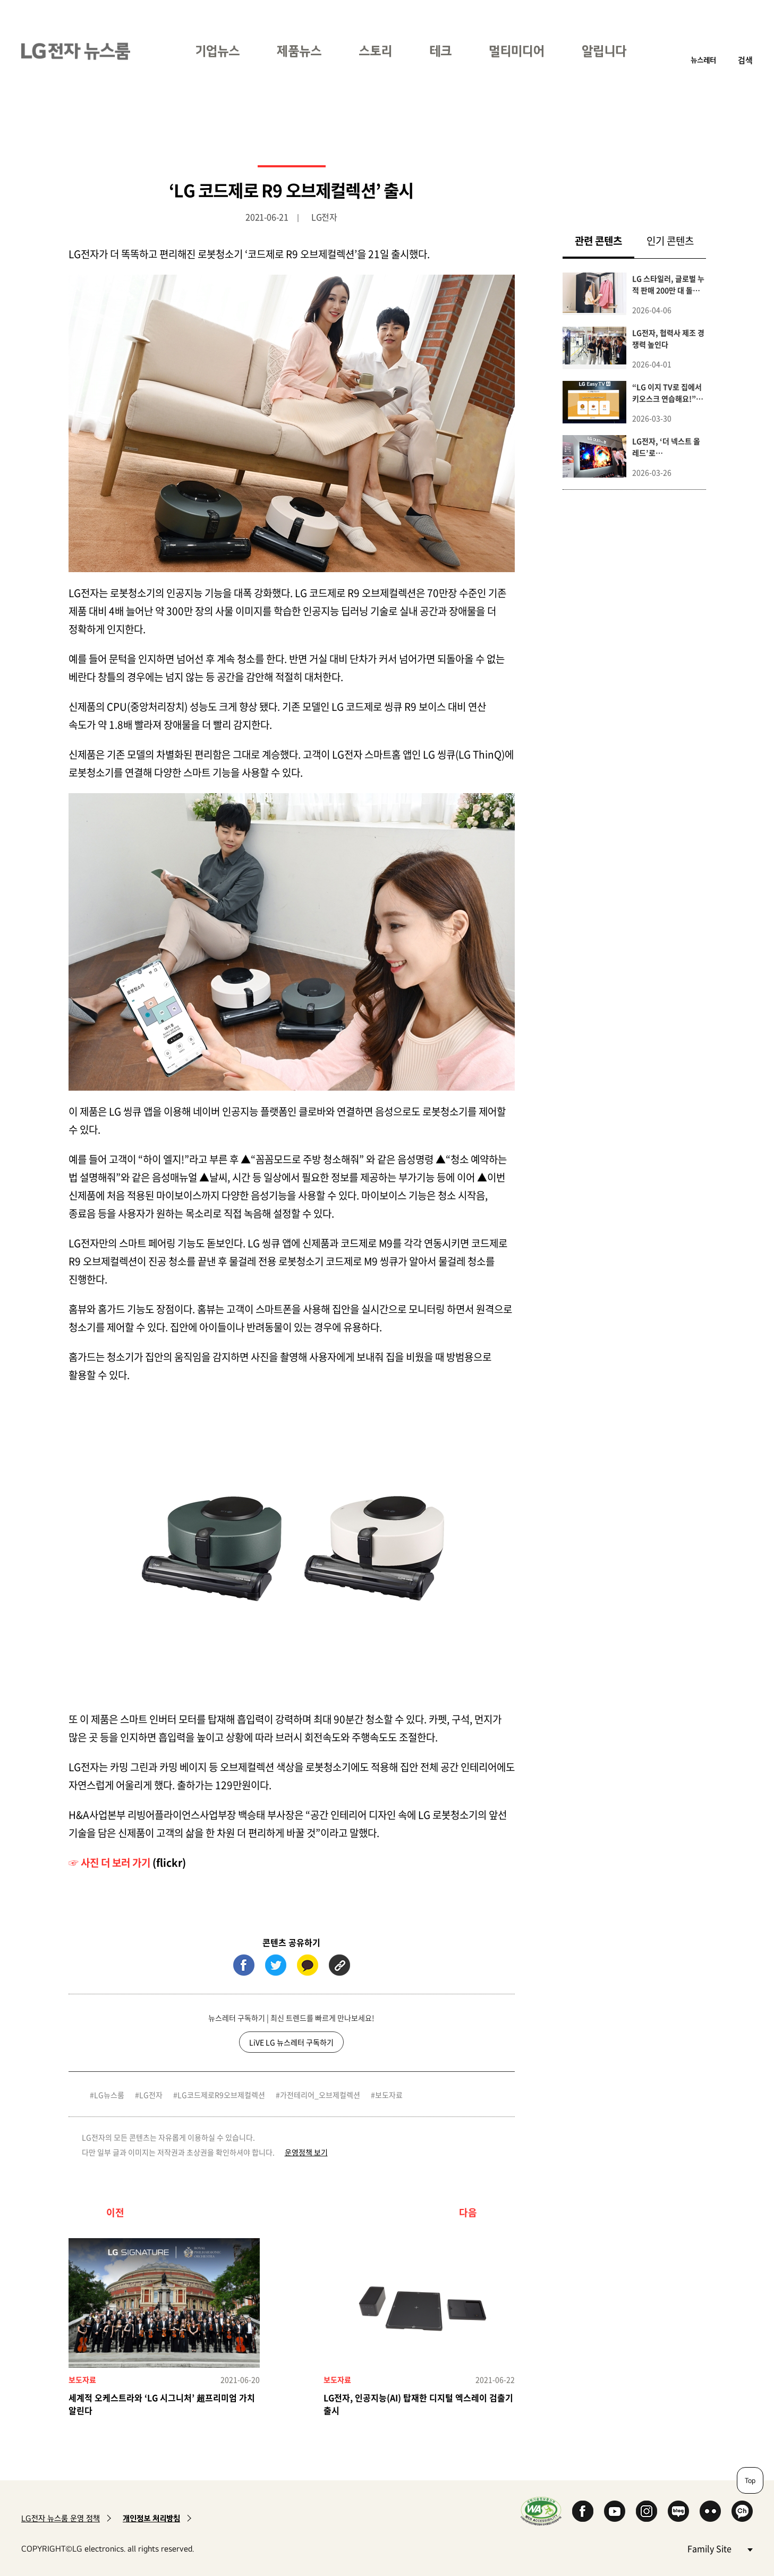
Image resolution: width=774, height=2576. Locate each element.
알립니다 (604, 50)
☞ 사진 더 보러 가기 (109, 1862)
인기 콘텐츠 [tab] (670, 240)
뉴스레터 (703, 59)
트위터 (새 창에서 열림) (275, 1965)
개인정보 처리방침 (151, 2518)
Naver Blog (678, 2511)
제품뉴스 (299, 50)
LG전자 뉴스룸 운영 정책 (60, 2518)
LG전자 (151, 2094)
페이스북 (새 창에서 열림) (243, 1965)
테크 (440, 50)
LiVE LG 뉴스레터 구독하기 (291, 2042)
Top (750, 2480)
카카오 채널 (742, 2511)
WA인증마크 (541, 2511)
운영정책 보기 (306, 2152)
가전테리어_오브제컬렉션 (320, 2094)
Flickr (710, 2511)
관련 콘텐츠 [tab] (604, 240)
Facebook (582, 2511)
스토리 (375, 50)
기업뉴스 (217, 50)
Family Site (719, 2548)
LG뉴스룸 (109, 2094)
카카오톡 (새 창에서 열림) (307, 1965)
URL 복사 (339, 1965)
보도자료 (389, 2094)
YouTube (614, 2511)
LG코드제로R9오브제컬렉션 (221, 2094)
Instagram (646, 2511)
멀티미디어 (517, 50)
